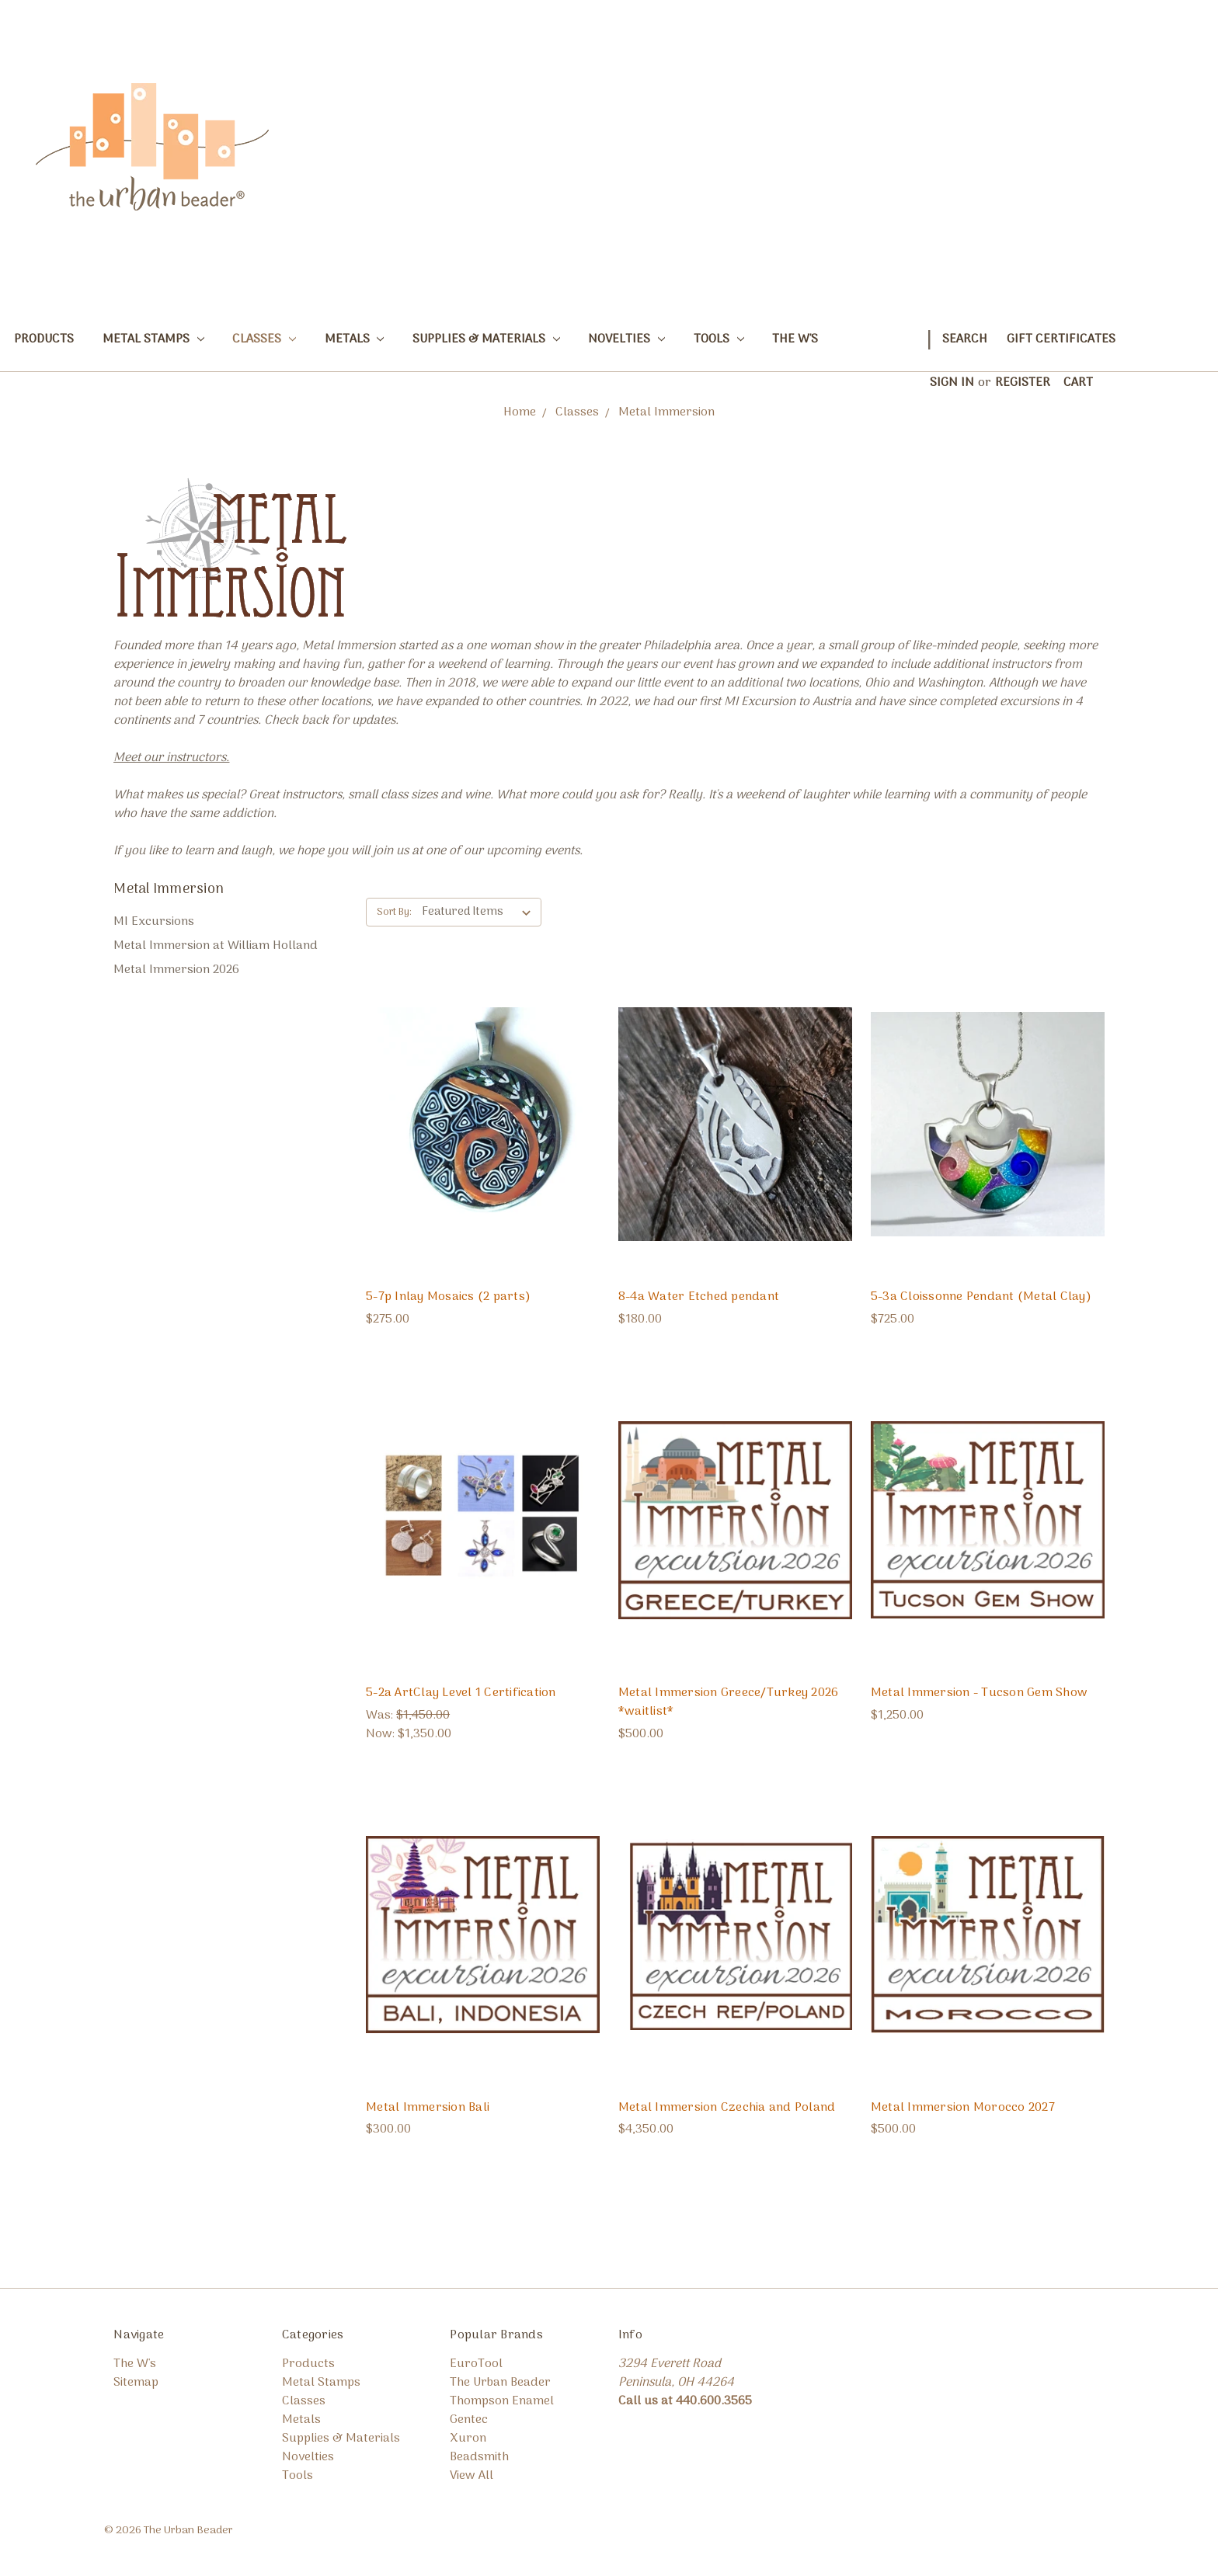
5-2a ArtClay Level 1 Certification (461, 1693)
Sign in (952, 383)
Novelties (626, 339)
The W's (795, 339)
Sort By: (394, 912)
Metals (355, 339)
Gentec (469, 2420)
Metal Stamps (153, 339)
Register (1022, 383)
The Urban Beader (500, 2383)
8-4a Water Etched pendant (698, 1297)
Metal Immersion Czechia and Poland (727, 2108)
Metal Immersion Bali (427, 2108)
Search (964, 339)
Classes (264, 339)
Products (44, 339)
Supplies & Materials (486, 339)
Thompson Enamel (502, 2401)
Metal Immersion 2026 (176, 970)
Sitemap (135, 2383)
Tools (719, 339)
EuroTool (476, 2364)
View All (471, 2476)
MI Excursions (153, 922)
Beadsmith (479, 2457)
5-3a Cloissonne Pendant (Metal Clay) (981, 1297)
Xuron (468, 2438)
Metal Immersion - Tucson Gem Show (979, 1693)
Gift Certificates (1061, 339)
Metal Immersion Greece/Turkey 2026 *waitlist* (728, 1702)
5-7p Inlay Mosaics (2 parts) (448, 1297)
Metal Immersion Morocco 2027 (963, 2108)
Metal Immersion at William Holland (215, 946)
